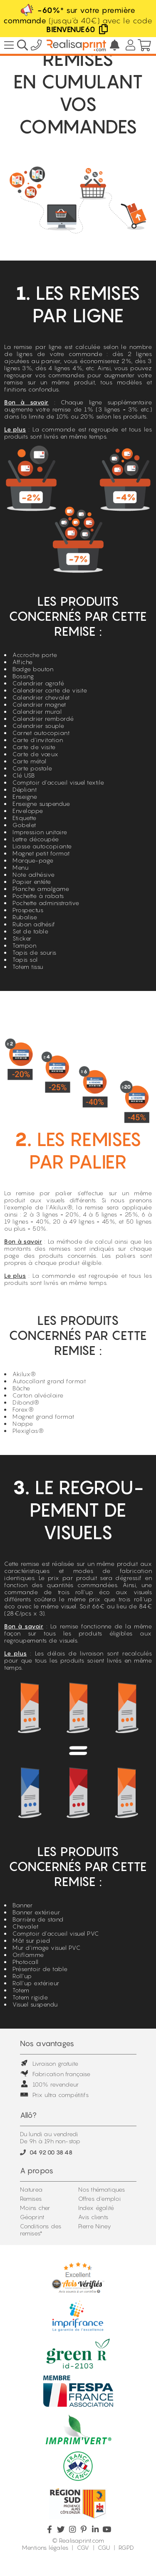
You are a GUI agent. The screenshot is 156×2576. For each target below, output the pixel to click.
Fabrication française (55, 2073)
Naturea (31, 2189)
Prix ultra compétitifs (54, 2094)
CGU (104, 2547)
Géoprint (32, 2216)
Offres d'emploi (99, 2198)
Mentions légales (45, 2547)
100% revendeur (49, 2084)
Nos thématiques (101, 2189)
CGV (83, 2547)
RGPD (126, 2547)
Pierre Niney (94, 2226)
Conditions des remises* (41, 2229)
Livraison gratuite (49, 2063)
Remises (31, 2198)
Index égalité (96, 2207)
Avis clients (93, 2216)
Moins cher (35, 2207)
